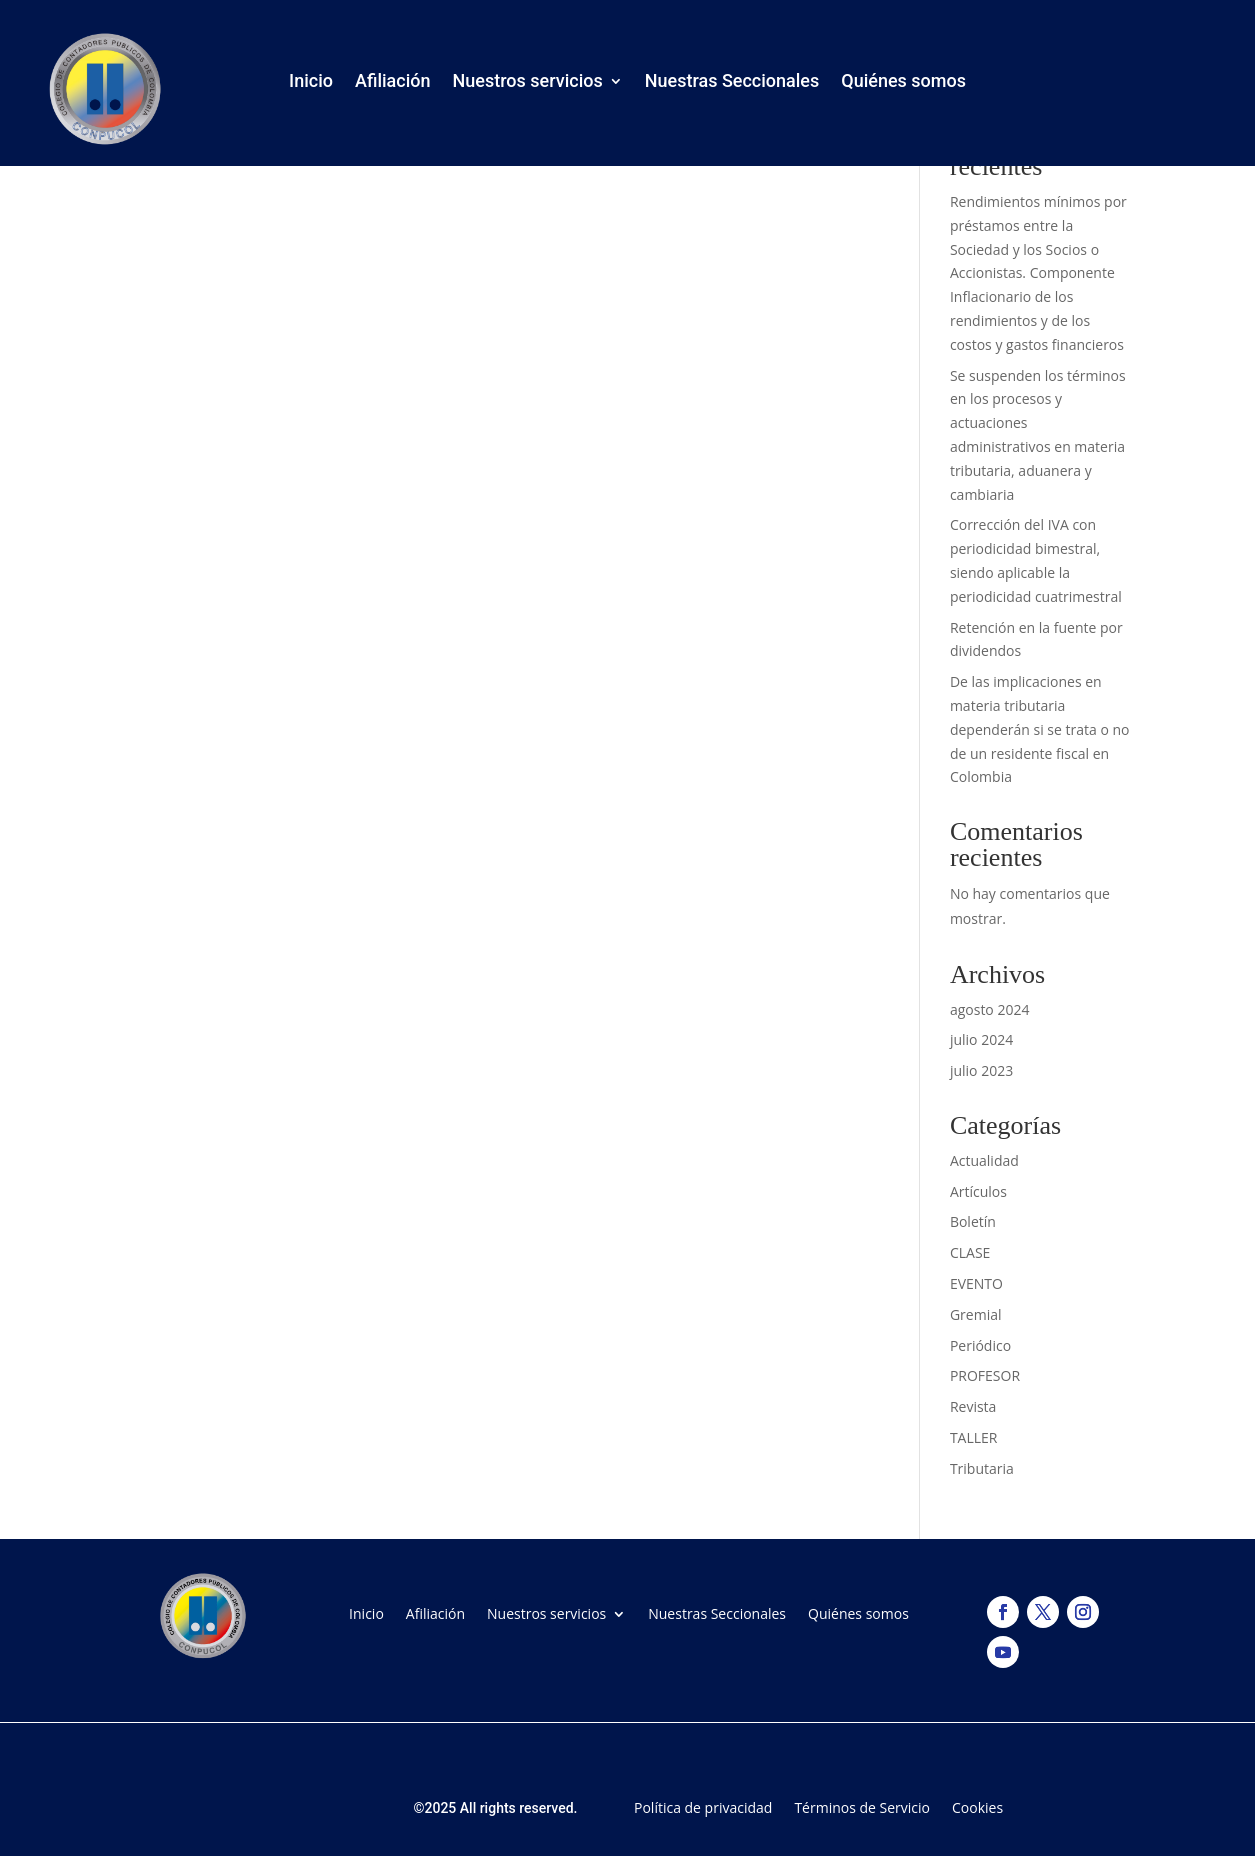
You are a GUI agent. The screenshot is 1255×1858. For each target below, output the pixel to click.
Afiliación (393, 85)
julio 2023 (981, 1070)
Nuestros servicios (528, 85)
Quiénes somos (903, 85)
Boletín (973, 1221)
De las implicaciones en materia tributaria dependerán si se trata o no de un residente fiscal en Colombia (1040, 729)
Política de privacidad (703, 1806)
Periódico (980, 1345)
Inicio (311, 85)
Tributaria (982, 1468)
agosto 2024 (990, 1009)
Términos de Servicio (862, 1806)
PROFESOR (985, 1375)
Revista (973, 1406)
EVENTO (976, 1283)
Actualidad (984, 1160)
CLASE (970, 1252)
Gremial (976, 1314)
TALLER (974, 1437)
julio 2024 (981, 1039)
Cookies (977, 1806)
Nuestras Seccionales (732, 85)
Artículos (978, 1191)
